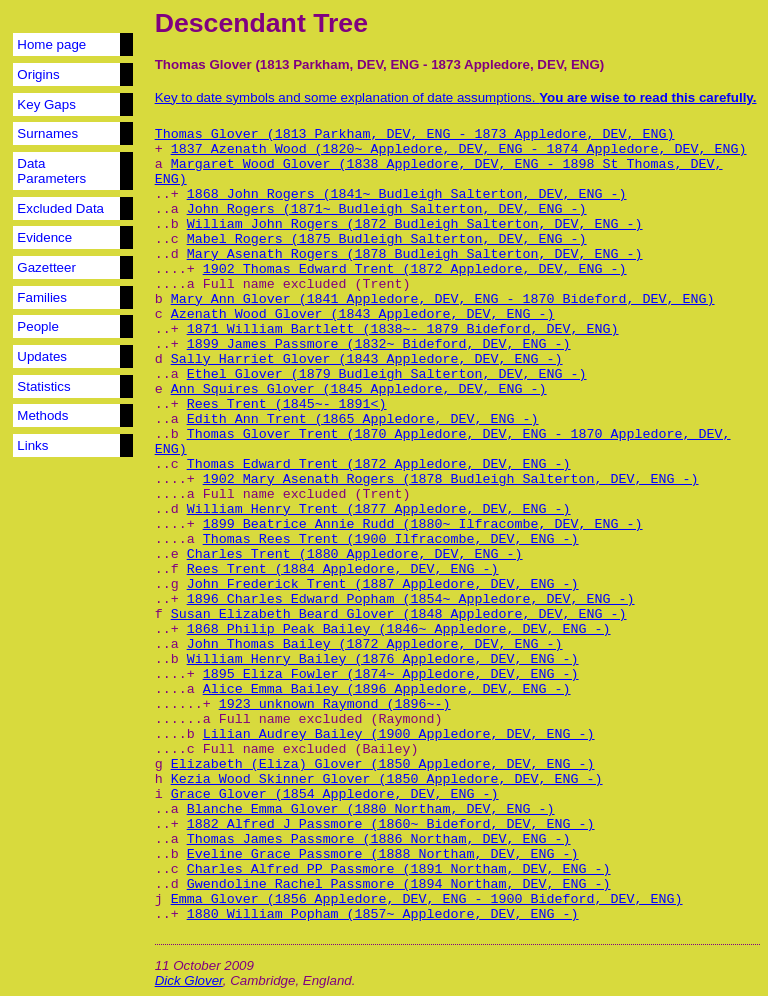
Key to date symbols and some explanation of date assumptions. (456, 97)
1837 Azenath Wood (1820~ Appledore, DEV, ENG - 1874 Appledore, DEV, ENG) (459, 149)
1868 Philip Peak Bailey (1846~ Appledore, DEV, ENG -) (399, 629)
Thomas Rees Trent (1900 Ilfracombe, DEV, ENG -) (391, 539)
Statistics (43, 386)
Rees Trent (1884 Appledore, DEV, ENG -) (343, 569)
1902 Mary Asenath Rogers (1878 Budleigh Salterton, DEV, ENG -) (451, 479)
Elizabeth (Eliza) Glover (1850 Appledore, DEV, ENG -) (383, 764)
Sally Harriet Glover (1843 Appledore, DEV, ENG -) (367, 359)
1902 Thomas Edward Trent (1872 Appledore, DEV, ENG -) (415, 269)
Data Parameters (51, 171)
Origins (38, 74)
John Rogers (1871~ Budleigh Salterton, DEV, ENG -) (387, 209)
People (38, 326)
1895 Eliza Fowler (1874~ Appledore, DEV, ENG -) (391, 674)
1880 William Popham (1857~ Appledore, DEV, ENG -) (383, 914)
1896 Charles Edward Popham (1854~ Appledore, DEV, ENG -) (411, 599)
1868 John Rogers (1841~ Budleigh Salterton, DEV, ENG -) (407, 194)
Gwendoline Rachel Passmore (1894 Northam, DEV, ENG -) (399, 884)
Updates (42, 356)
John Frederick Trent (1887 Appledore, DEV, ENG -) (383, 584)
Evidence (44, 237)
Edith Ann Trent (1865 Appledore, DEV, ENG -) (363, 419)
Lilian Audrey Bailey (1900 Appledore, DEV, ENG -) (399, 734)
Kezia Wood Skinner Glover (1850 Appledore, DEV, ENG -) (387, 779)
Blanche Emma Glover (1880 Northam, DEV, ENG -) (371, 809)
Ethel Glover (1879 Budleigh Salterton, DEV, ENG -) (387, 374)
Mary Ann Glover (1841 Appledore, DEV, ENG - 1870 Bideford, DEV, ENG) (443, 299)
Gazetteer (46, 267)
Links (32, 445)
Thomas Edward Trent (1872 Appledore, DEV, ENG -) (379, 464)
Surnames (47, 133)
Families (42, 297)
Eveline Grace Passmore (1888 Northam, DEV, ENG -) (383, 854)
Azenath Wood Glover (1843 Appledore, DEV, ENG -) (363, 314)
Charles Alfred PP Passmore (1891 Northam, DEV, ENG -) (399, 869)
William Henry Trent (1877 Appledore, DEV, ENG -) (379, 509)
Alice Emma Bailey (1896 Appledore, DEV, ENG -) (387, 689)
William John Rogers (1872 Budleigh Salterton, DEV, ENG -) (415, 224)
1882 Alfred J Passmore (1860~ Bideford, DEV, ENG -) (391, 824)
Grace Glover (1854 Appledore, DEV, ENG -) (335, 794)
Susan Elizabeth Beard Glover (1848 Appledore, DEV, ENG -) (399, 614)
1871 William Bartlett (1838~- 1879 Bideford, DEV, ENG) (403, 329)
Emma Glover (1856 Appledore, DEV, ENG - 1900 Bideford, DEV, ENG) (427, 899)
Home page (51, 44)
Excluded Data (60, 208)
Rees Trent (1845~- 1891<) (287, 404)
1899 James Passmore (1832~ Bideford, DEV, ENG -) (379, 344)
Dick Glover (189, 980)
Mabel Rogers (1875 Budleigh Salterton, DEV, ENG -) (387, 239)
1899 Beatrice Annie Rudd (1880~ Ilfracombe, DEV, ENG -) (423, 524)
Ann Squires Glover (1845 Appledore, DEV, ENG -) (359, 389)
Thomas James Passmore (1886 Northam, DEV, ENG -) (379, 839)
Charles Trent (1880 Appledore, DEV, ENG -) (355, 554)
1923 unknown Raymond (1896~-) (335, 704)
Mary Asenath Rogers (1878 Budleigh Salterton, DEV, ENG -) (415, 254)
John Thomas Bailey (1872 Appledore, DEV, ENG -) (375, 644)
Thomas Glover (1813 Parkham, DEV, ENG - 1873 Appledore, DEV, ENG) (415, 134)
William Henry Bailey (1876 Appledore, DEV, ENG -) (383, 659)
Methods (42, 415)
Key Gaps (46, 104)
